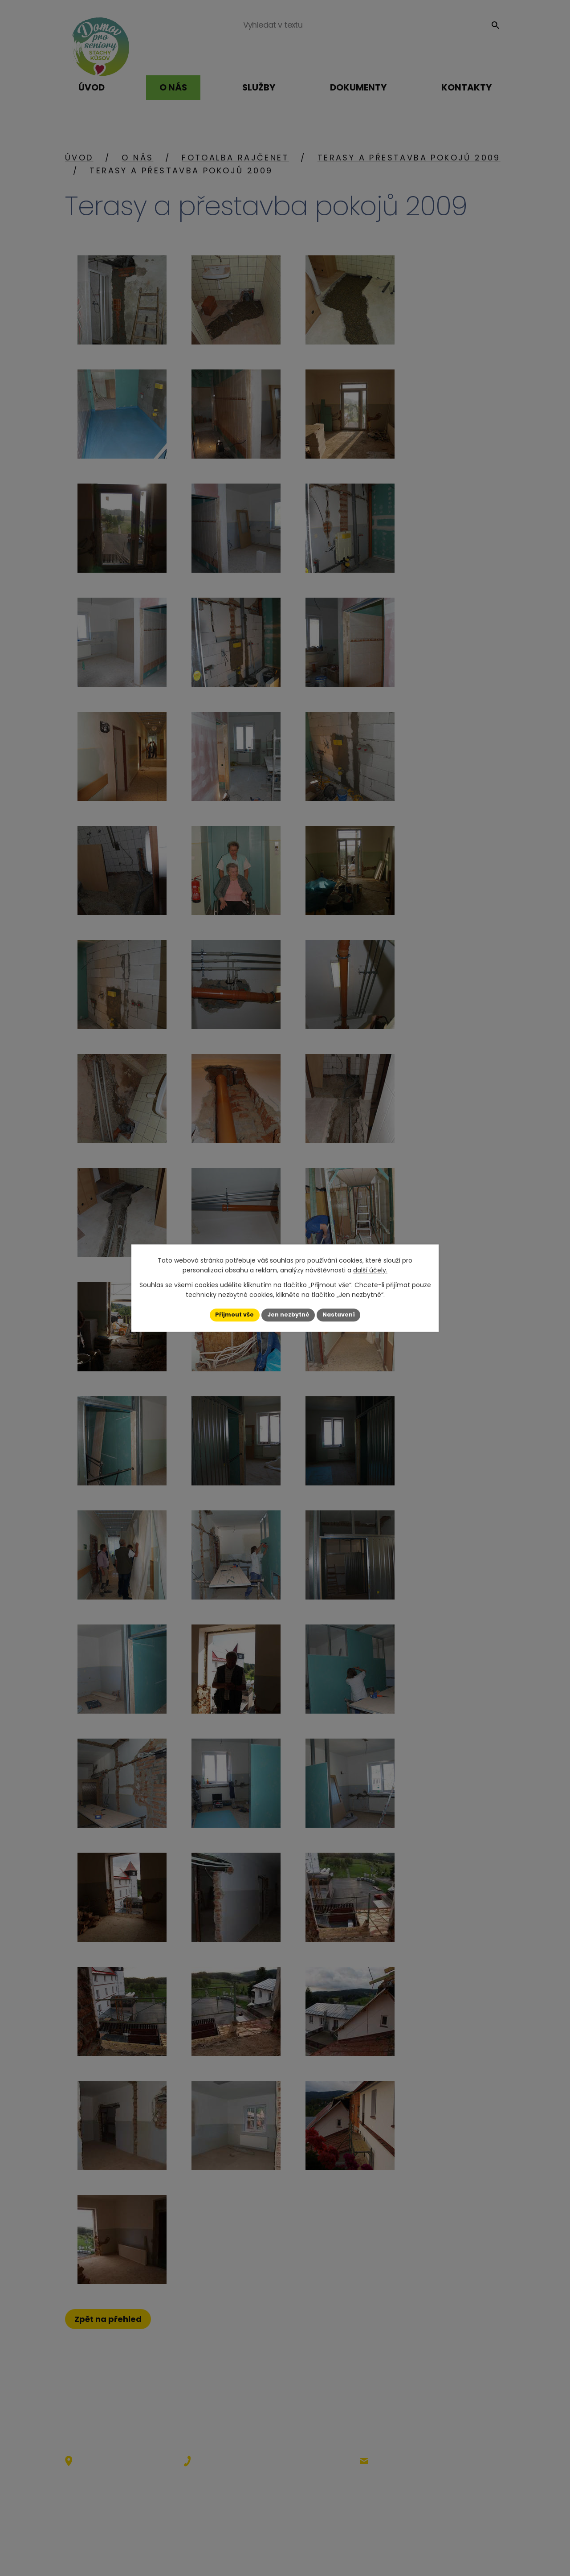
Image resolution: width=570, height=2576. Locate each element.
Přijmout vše (229, 1314)
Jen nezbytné (288, 1314)
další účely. (370, 1269)
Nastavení (344, 1314)
